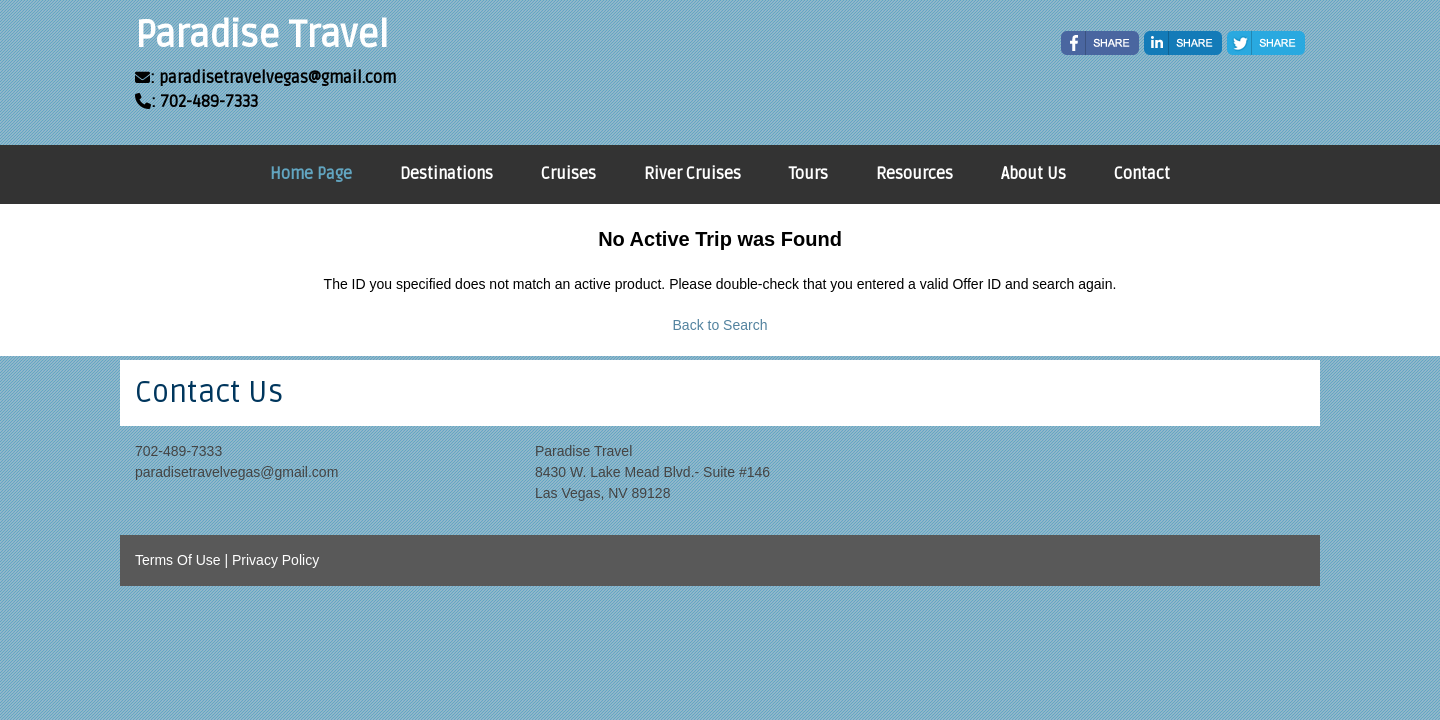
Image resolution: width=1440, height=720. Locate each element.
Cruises (568, 174)
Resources (914, 174)
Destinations (446, 174)
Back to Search (720, 325)
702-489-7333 (178, 451)
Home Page (311, 174)
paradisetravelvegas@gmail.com (236, 472)
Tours (808, 174)
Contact (1142, 174)
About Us (1033, 174)
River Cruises (692, 174)
